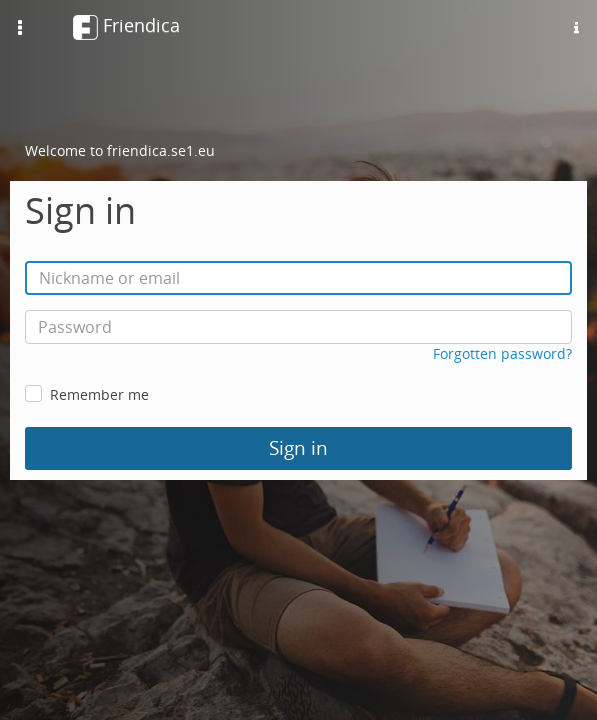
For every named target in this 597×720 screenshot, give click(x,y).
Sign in (298, 448)
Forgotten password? (502, 353)
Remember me (99, 394)
